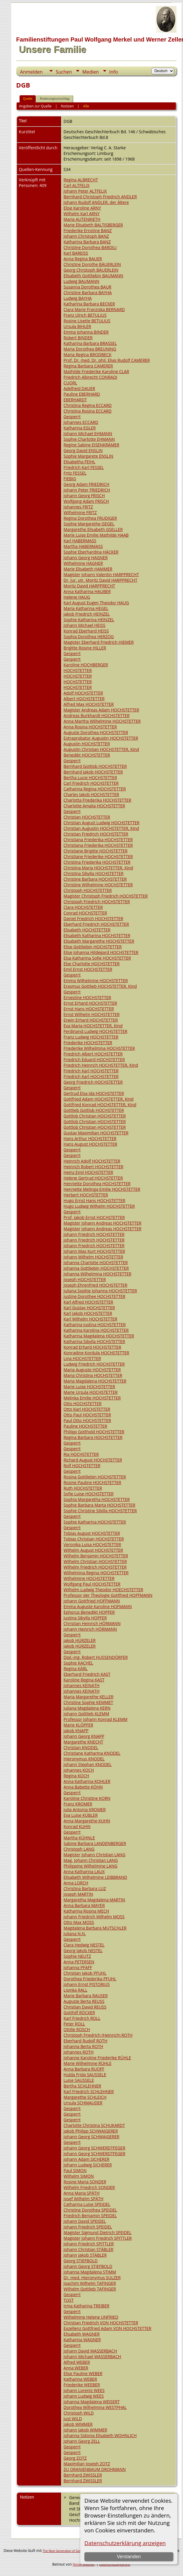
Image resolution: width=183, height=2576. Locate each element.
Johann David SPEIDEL (85, 2221)
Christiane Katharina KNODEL (92, 1753)
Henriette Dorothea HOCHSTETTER (97, 1183)
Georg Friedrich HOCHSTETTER (93, 1082)
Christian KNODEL (81, 1747)
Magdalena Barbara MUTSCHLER (95, 1928)
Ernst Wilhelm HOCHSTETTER (92, 1014)
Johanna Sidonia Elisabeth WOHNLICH (100, 2435)
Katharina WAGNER (82, 2339)
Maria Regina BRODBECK (88, 354)
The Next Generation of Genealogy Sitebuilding (75, 2551)
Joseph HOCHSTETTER (85, 1279)
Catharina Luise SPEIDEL (87, 2204)
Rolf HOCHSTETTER (82, 1465)
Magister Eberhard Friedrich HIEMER (99, 642)
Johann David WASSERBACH (90, 2351)
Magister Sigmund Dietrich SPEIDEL (97, 2232)
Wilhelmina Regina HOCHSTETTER (96, 1572)
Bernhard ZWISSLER (83, 2475)
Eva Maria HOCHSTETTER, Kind (93, 1025)
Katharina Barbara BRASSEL (90, 343)
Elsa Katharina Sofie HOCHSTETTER (97, 958)
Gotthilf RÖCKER (79, 2012)
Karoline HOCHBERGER (86, 665)
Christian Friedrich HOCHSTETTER (96, 834)
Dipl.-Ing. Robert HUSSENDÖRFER (96, 1657)
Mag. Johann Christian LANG (91, 1860)
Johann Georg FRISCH (84, 495)
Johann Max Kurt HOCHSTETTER (94, 1251)
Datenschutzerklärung (114, 2564)
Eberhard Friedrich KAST (87, 1674)
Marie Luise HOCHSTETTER (89, 1386)
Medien (90, 72)
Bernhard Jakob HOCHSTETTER (93, 772)
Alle (86, 106)
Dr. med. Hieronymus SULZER (92, 2277)
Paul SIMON (75, 2170)
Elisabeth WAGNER (82, 2334)
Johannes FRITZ (78, 507)
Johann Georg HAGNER (86, 557)
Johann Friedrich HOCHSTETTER (94, 1234)
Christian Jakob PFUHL (85, 1973)
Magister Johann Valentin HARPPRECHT (101, 574)
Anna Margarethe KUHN (87, 1821)
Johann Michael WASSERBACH (92, 2356)
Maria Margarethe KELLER (89, 1697)
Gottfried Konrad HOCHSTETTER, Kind (100, 1104)
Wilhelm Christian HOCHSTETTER (95, 1561)
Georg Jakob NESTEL (83, 1950)
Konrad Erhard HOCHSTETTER (92, 1347)
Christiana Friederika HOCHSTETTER (98, 839)
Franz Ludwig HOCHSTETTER (91, 1037)
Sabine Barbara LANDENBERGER (95, 1843)
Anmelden (31, 72)
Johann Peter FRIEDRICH (87, 490)
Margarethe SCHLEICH (85, 2097)
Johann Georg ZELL (82, 2441)
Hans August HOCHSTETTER (90, 1144)
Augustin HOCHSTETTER (87, 743)
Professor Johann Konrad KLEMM (96, 1719)
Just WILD (73, 2418)
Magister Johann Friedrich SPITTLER (98, 2238)
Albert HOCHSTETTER (84, 698)
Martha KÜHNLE (79, 1838)
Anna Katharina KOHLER (87, 1781)
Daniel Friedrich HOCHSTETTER (93, 918)
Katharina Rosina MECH (86, 1911)
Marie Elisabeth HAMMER (88, 569)
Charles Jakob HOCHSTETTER (91, 794)
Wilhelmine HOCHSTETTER (89, 1578)
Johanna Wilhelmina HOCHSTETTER (97, 1274)
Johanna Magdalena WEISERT (92, 2401)
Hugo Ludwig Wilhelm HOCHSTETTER (99, 1206)
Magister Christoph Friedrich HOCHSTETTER (106, 896)
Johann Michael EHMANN (88, 433)
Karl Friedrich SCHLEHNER (89, 2091)
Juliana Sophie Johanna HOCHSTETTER (100, 1290)
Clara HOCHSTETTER (83, 907)
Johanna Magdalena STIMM (90, 2272)
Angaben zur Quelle (35, 106)
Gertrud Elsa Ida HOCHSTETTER (94, 1093)
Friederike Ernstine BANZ (88, 230)
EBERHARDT (75, 399)
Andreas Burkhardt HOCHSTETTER (97, 715)
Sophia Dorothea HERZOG (89, 636)
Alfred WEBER (77, 2362)
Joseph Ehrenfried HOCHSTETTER (95, 1285)
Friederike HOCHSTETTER (88, 1042)
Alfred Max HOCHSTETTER (89, 704)
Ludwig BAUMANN (81, 281)
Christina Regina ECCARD (88, 405)
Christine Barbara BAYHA (88, 292)
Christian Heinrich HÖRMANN (92, 1623)
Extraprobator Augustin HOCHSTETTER (101, 738)
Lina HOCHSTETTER (82, 1358)
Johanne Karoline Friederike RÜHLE (97, 2057)
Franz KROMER (78, 1804)
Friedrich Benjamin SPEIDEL (90, 2215)
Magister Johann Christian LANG (94, 1854)
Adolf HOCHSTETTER (83, 693)
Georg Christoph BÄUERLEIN (91, 270)
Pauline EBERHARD (82, 394)
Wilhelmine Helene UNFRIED (91, 2317)
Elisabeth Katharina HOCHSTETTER (97, 935)
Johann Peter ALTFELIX (85, 191)
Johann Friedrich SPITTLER (89, 2244)
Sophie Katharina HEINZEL (89, 619)
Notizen (67, 106)
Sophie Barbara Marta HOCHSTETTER (99, 1505)
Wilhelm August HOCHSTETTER (93, 1550)
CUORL (70, 383)
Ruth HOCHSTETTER (83, 1488)
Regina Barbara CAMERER (88, 366)
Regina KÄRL (76, 1668)
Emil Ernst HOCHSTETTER (88, 969)
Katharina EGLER (80, 428)
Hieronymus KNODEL (84, 1759)
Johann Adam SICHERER (87, 2159)
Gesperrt (72, 416)
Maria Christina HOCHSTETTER (93, 1375)
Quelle (28, 98)
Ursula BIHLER (77, 326)
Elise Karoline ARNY (82, 208)
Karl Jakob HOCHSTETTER (88, 1313)
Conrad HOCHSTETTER (85, 913)
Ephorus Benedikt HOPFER (89, 1612)
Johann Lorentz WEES (84, 2390)
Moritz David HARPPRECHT (89, 586)
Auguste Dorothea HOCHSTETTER (96, 732)
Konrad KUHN (77, 1826)
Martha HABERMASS (83, 546)
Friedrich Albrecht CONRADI (90, 377)
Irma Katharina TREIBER (86, 2306)
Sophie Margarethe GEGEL (89, 524)
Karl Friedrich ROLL (82, 2018)
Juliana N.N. (75, 1933)
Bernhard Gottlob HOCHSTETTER (95, 766)
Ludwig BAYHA (78, 298)
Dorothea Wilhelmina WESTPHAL (95, 2407)
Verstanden (129, 2556)
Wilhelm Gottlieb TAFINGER (90, 2289)
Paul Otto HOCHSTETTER (87, 1420)
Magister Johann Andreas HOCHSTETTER (103, 1223)
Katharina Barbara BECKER (89, 304)
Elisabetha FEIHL (79, 462)
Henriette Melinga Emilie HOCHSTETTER (102, 1189)
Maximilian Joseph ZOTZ (87, 2463)
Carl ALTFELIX (77, 185)
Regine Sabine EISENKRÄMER (91, 445)
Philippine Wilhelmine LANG (91, 1866)
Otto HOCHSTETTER (83, 1403)
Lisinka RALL (76, 1990)
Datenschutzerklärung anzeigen (125, 2543)
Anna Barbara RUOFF (84, 2069)
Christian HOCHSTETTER (87, 817)
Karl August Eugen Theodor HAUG (96, 602)
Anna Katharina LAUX (84, 1871)
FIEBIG (70, 478)
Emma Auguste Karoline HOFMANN (98, 1606)
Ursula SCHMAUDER (83, 2103)
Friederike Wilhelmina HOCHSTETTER (99, 1048)
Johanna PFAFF (78, 1967)
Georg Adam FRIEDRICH (87, 484)
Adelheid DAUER (79, 388)
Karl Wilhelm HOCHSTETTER (90, 1319)
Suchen (64, 72)
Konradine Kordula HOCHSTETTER (96, 1353)
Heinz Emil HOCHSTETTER (88, 1172)
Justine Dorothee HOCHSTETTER (95, 1296)
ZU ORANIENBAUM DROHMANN (95, 2469)
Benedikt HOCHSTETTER (87, 755)
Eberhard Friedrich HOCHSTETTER (96, 924)
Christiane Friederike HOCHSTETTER (98, 856)
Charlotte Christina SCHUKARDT (94, 2125)
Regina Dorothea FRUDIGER (90, 518)
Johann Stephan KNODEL (88, 1764)
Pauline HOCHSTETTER (85, 1426)
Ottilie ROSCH (77, 2029)
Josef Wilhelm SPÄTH (84, 2198)
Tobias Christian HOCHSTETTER (94, 1539)
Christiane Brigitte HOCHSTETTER (96, 851)
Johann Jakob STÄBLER (85, 2255)
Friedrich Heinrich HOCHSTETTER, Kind (101, 1065)
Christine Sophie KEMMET (88, 1702)
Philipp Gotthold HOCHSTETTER (94, 1431)
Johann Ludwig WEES (84, 2396)
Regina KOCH (76, 1775)
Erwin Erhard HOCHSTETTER (91, 1020)
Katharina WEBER (80, 2379)
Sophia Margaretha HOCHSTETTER (97, 1499)
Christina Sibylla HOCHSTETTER (94, 873)
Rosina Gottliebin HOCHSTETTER (95, 1477)
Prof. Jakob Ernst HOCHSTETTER (94, 1217)
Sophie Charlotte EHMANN (89, 439)
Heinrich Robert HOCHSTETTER (93, 1166)
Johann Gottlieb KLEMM (86, 1713)
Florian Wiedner (83, 2564)
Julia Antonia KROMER (85, 1809)
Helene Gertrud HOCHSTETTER (93, 1178)
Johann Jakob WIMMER (85, 2430)
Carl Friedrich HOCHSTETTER (91, 783)
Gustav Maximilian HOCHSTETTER (96, 1133)
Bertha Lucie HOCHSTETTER (90, 777)
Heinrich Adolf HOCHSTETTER (92, 1161)
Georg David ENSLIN (83, 450)
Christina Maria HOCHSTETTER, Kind (98, 868)
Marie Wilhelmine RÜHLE (88, 2063)
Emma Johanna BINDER (86, 332)
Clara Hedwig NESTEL (84, 1945)
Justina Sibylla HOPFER (85, 1618)
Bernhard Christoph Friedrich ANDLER (100, 196)
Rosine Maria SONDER (85, 2182)
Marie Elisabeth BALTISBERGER (93, 225)
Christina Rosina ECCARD (88, 411)
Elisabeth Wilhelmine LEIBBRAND (95, 1877)
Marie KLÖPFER (78, 1725)
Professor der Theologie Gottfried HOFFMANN (108, 1595)
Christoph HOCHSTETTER (88, 890)
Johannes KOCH (79, 1770)
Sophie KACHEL (78, 1663)
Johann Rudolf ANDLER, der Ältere (96, 202)
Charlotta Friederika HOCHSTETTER (97, 800)
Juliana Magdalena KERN (87, 1708)
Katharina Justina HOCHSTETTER (95, 1324)
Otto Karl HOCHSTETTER (87, 1409)
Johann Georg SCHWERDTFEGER (94, 2148)
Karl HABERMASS (80, 540)
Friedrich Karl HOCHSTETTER (91, 1071)
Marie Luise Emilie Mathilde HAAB (96, 535)
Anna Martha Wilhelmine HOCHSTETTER (102, 721)
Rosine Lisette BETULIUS (87, 321)
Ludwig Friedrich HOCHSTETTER (94, 1364)
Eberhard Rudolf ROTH (85, 2041)
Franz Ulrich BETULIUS (85, 315)
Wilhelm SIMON (79, 2176)
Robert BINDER (78, 337)
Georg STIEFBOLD (81, 2260)
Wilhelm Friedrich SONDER (89, 2187)
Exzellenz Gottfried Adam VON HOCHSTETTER (107, 2328)
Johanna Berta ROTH (83, 2046)
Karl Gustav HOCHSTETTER (89, 1307)
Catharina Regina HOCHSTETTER (95, 789)
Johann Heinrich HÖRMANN (90, 1629)
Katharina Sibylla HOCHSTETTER (94, 1341)
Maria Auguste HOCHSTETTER (92, 1369)
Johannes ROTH (79, 2052)
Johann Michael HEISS (84, 625)
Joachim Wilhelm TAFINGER (90, 2283)
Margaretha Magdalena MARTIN (94, 1900)
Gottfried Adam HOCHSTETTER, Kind (99, 1099)
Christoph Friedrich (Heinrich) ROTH (98, 2035)
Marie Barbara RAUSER (86, 1995)
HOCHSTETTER (78, 670)
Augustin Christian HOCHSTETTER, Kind (101, 749)
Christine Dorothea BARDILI (90, 247)
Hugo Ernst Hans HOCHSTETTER (94, 1200)
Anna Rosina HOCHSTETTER (90, 727)
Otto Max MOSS (79, 1922)
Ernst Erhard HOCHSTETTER (90, 1003)
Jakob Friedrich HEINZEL (87, 614)
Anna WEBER (76, 2368)
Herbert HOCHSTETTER (86, 1195)
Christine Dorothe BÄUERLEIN (92, 264)
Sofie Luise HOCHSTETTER (89, 1494)
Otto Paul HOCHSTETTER (87, 1415)
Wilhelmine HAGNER (83, 563)
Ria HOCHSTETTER (81, 1454)
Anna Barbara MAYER (84, 1905)
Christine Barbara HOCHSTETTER (95, 879)
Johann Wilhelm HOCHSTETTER (93, 1257)
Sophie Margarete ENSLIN (88, 456)
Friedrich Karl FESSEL (84, 467)
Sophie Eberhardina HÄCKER (91, 552)
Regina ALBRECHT (81, 180)
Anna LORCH (76, 1883)
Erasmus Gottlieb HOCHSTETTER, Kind (100, 986)
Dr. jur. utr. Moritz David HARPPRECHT (100, 580)
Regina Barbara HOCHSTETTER (93, 1437)
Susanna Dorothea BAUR (88, 287)
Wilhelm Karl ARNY (82, 213)
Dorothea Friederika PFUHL (90, 1978)
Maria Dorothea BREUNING (90, 349)
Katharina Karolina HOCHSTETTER (96, 1330)
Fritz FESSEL (75, 473)
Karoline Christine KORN (87, 1798)
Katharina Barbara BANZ (87, 242)
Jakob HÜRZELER (80, 1640)
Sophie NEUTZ (77, 1956)
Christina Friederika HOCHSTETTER (97, 862)
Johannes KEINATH (82, 1685)
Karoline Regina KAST (84, 1680)
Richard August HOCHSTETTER (93, 1460)
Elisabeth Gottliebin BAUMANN (93, 275)
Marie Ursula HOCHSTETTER (91, 1392)
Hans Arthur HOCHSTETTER (90, 1138)
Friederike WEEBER (82, 2385)
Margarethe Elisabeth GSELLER (93, 529)
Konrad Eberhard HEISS (86, 631)
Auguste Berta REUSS (84, 2001)
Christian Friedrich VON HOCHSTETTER (101, 2322)
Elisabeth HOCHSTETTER (87, 930)
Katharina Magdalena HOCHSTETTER (99, 1336)
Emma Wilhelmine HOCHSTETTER (96, 980)
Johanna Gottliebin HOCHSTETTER (96, 1268)
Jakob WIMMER (78, 2424)
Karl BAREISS (76, 253)
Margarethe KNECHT (83, 1742)
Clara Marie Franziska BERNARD (94, 309)
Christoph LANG (79, 1849)
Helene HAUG (77, 597)
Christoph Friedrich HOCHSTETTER (97, 901)
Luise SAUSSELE (79, 2080)
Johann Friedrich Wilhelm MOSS (94, 1916)
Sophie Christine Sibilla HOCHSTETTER (100, 1510)
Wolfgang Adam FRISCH (86, 501)
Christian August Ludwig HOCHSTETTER (101, 822)
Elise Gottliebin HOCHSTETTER (93, 946)
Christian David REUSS (85, 2007)
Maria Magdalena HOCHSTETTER (95, 1381)
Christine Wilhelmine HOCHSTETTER (98, 884)
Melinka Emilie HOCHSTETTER (92, 1398)
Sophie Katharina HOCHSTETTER (95, 1522)
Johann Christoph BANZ (86, 236)
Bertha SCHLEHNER (82, 2086)
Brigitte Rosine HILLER (85, 648)
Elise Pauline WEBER (83, 2373)
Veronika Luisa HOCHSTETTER (92, 1544)
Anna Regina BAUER (83, 258)
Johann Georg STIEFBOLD (88, 2266)
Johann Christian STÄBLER (88, 2249)
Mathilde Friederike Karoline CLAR (96, 371)
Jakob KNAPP (76, 1730)
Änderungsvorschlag (54, 98)
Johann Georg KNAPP (84, 1736)
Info (113, 72)
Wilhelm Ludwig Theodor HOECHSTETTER (103, 1589)
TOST (69, 2300)
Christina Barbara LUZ (85, 1888)
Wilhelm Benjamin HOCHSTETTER (96, 1556)
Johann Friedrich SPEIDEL (88, 2227)
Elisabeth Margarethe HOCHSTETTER (99, 941)
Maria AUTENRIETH (82, 219)
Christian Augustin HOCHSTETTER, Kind (101, 828)
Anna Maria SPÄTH (81, 2193)
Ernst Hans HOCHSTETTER (89, 1009)
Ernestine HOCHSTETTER (87, 997)
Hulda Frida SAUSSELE (85, 2074)
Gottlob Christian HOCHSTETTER (95, 1116)
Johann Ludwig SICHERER (88, 2165)
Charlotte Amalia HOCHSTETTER (94, 806)
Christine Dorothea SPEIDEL (90, 2210)
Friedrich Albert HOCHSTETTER (93, 1054)
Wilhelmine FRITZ (80, 512)
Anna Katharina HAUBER (87, 591)
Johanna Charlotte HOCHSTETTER (96, 1262)
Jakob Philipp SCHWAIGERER (91, 2131)
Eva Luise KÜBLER (81, 1815)
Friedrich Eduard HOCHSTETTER (94, 1059)
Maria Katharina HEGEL (86, 608)
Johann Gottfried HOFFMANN (92, 1601)
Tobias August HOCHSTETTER (92, 1533)
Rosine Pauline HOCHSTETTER (92, 1482)
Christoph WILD (79, 2413)
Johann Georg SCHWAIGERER (91, 2136)
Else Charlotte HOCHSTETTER (92, 963)
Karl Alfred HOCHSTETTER (88, 1302)
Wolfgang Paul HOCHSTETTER (92, 1584)
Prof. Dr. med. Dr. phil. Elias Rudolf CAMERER (107, 360)
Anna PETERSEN (79, 1962)
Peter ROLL (74, 2024)
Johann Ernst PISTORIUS (87, 1984)
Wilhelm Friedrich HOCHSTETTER (95, 1567)
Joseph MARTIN (78, 1894)
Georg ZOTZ (75, 2458)
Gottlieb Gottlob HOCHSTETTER (94, 1110)
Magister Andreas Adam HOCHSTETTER (101, 710)
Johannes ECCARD (81, 422)
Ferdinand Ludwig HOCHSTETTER (96, 1031)
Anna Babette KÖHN (83, 1787)
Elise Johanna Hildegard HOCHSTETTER (101, 952)
